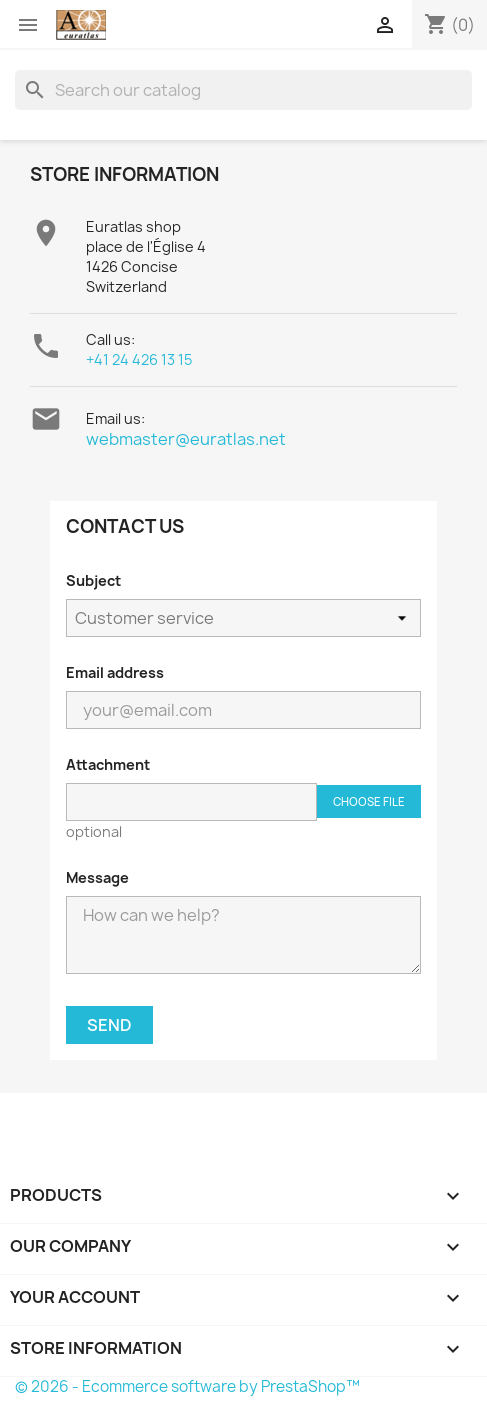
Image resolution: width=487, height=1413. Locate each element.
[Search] (243, 90)
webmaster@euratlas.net (186, 439)
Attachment (108, 764)
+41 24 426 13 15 (139, 359)
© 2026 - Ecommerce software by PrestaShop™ (187, 1386)
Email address (115, 672)
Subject (93, 580)
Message (97, 877)
